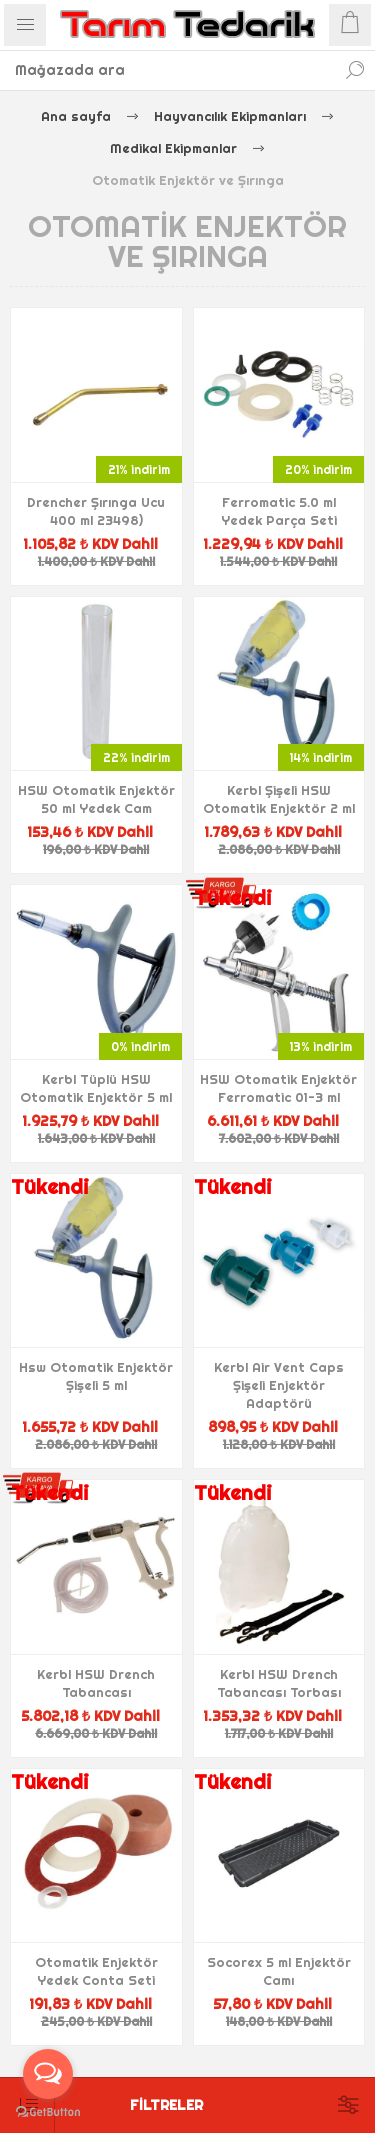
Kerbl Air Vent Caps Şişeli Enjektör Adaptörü (279, 1385)
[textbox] (167, 70)
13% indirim (321, 1046)
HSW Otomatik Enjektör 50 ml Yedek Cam (96, 799)
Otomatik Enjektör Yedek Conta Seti (96, 1971)
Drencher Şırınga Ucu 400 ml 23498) (96, 511)
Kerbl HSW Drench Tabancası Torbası (279, 1683)
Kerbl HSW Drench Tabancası (96, 1683)
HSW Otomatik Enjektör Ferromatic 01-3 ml (278, 1088)
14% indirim (321, 757)
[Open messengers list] (48, 2074)
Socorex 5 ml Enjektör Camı (279, 1971)
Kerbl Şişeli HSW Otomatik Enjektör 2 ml (279, 799)
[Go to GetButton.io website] (48, 2112)
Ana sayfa (76, 116)
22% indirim (136, 757)
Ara (355, 70)
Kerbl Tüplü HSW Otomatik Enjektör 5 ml (96, 1088)
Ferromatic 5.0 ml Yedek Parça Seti (279, 511)
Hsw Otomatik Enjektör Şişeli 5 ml (96, 1376)
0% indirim (140, 1046)
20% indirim (318, 469)
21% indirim (139, 469)
